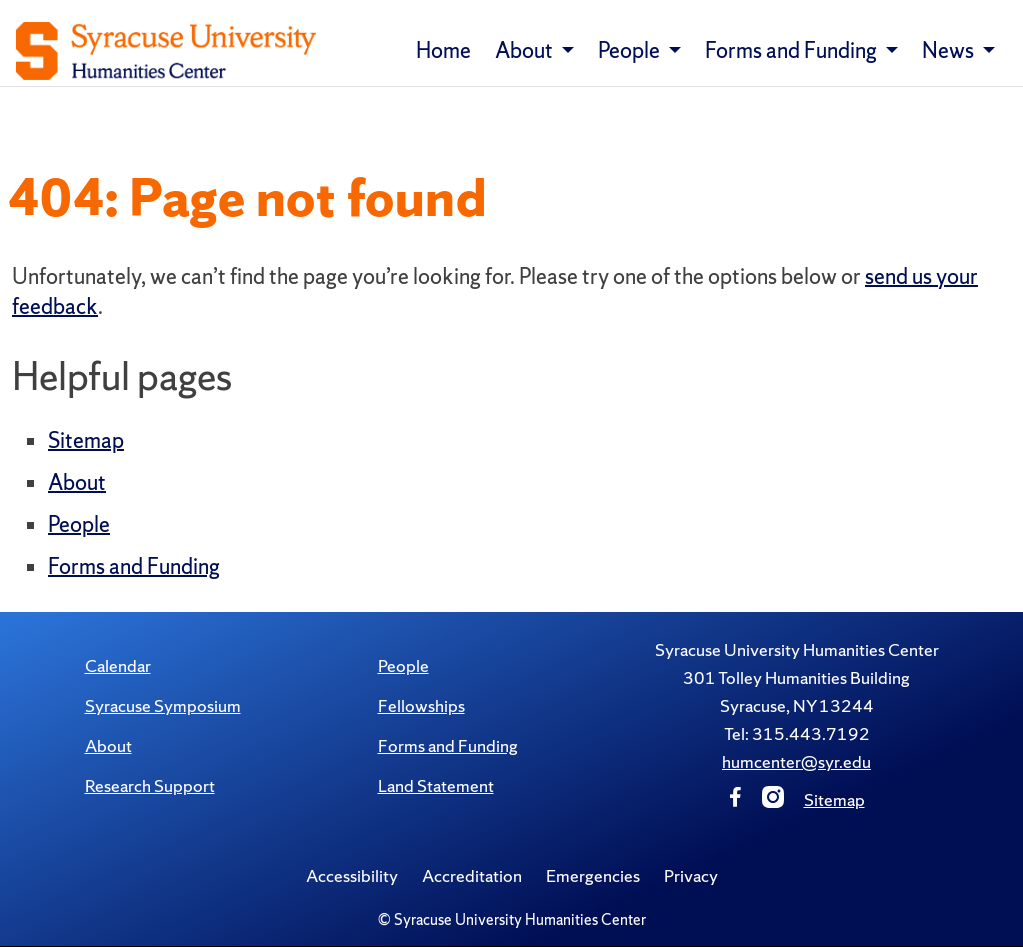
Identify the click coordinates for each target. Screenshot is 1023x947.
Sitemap (86, 440)
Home (443, 50)
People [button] (631, 50)
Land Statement (436, 785)
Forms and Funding (134, 566)
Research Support (150, 785)
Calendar (118, 665)
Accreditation (472, 875)
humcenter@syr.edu (796, 761)
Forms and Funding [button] (793, 50)
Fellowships (421, 705)
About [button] (526, 50)
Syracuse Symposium (163, 705)
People (79, 524)
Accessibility (352, 875)
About (77, 482)
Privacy (691, 875)
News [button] (950, 50)
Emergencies (593, 875)
